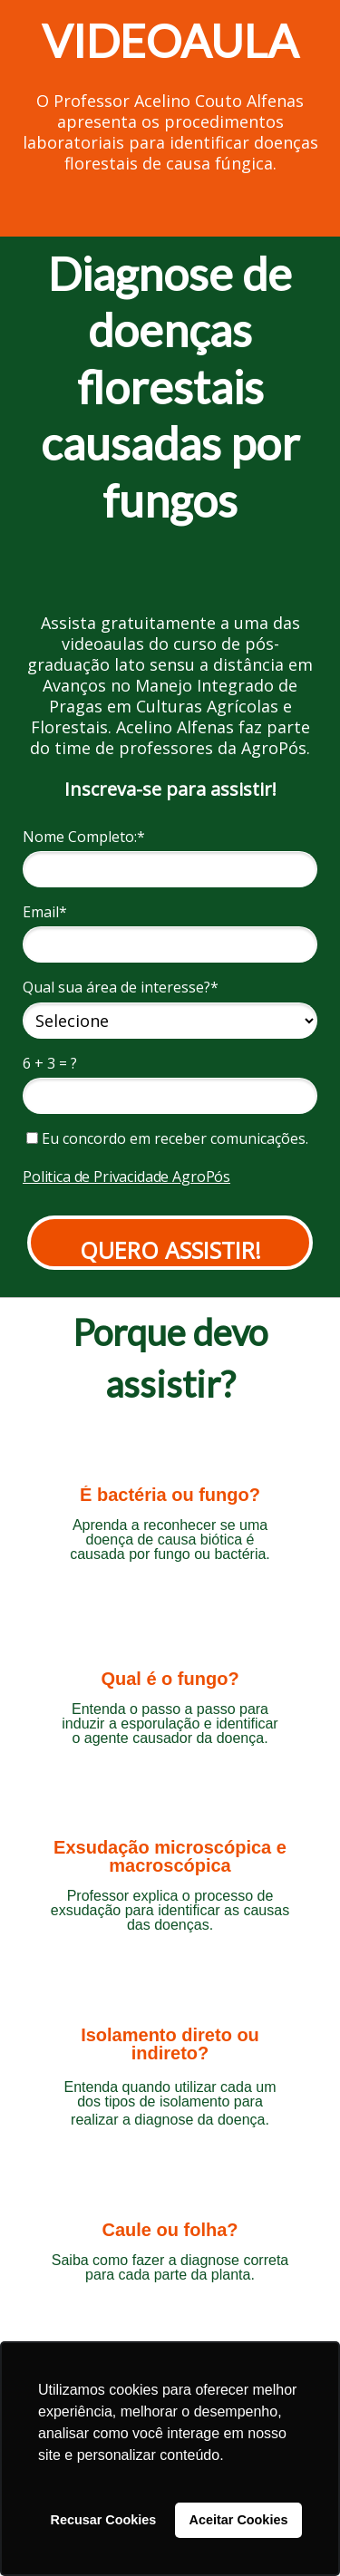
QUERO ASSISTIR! (170, 1250)
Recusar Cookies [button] (104, 2520)
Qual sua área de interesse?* (121, 987)
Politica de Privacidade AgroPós (126, 1176)
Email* (45, 912)
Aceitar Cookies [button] (238, 2520)
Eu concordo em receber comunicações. (167, 1138)
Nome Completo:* (84, 837)
